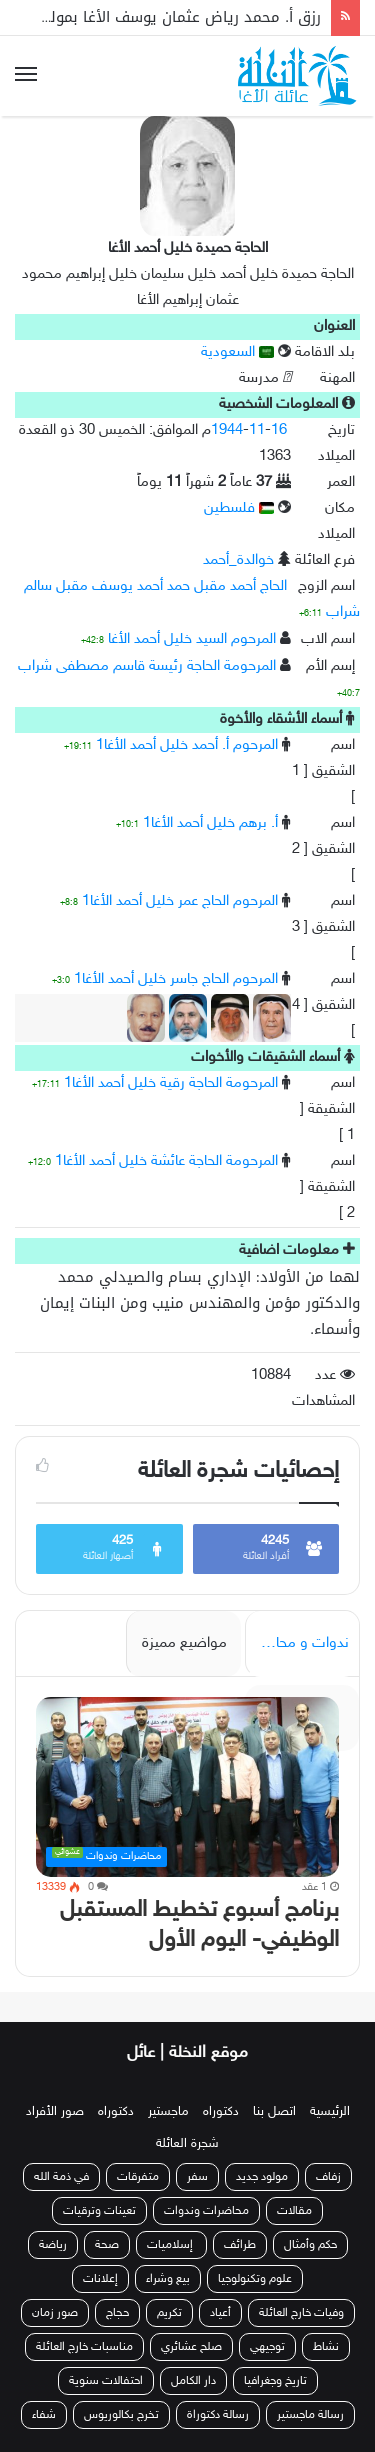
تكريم (169, 2313)
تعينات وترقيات (99, 2211)
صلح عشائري (191, 2347)
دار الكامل (193, 2381)
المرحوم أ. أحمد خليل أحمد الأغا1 (187, 745)
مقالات (294, 2211)
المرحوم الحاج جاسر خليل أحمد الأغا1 (176, 979)
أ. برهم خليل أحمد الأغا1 (210, 823)
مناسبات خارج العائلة (84, 2347)
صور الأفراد (55, 2112)
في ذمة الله (61, 2177)
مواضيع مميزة (184, 1643)
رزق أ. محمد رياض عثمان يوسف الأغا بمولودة (173, 17)
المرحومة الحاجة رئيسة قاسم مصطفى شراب (147, 666)
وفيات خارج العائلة (301, 2313)
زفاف (328, 2177)
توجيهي (267, 2347)
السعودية (237, 352)
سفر (197, 2177)
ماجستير (168, 2112)
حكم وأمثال (310, 2245)
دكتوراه (221, 2112)
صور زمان (55, 2313)
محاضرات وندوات (206, 2211)
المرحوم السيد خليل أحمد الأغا (192, 639)
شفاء (44, 2415)
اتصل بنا (274, 2112)
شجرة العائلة (187, 2144)
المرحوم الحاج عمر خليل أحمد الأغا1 (180, 901)
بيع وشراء (168, 2279)
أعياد (220, 2313)
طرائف (240, 2245)
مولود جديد (262, 2177)
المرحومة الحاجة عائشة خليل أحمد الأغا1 (166, 1161)
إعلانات (100, 2279)
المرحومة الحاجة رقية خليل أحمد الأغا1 (171, 1083)
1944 (227, 430)
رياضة (53, 2245)
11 (257, 430)
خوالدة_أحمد (238, 560)
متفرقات (138, 2177)
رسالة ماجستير (310, 2415)
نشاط (326, 2347)
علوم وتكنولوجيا (255, 2279)
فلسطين (239, 508)
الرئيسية (330, 2112)
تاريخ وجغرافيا (275, 2381)
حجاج (117, 2313)
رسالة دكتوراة (218, 2415)
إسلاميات (171, 2245)
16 (279, 430)
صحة (107, 2245)
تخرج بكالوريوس (121, 2415)
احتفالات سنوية (106, 2381)
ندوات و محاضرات (297, 1643)
